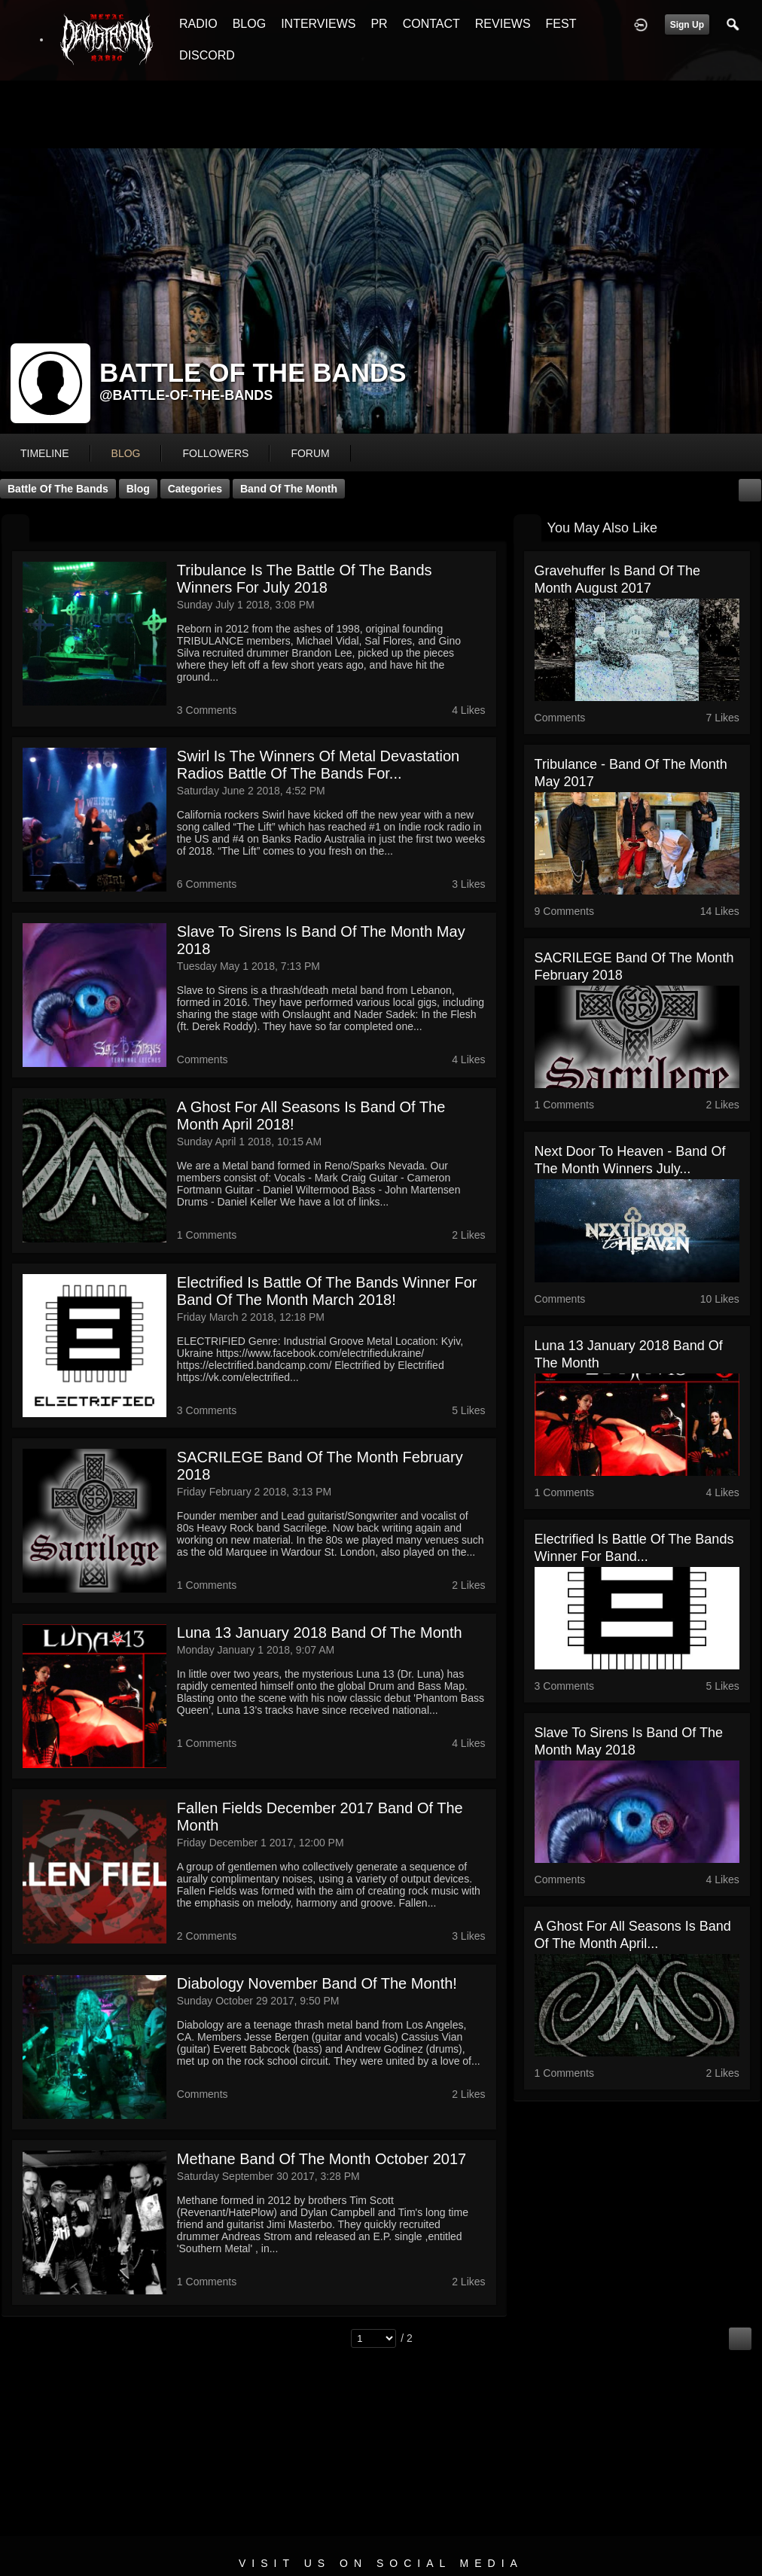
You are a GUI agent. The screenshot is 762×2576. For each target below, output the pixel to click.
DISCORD (207, 55)
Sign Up (687, 25)
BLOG (249, 23)
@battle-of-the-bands (186, 395)
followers (215, 453)
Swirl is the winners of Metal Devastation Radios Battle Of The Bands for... (318, 765)
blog (126, 453)
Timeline (44, 453)
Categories (195, 489)
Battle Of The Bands (58, 489)
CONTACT (431, 23)
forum (310, 453)
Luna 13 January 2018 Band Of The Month (319, 1632)
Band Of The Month (288, 489)
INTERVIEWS (318, 23)
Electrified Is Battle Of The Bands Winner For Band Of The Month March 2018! (327, 1291)
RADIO (198, 23)
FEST (561, 23)
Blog (138, 489)
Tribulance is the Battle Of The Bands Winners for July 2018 (304, 579)
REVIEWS (503, 23)
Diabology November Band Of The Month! (317, 1983)
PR (378, 23)
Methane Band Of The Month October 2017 (321, 2159)
